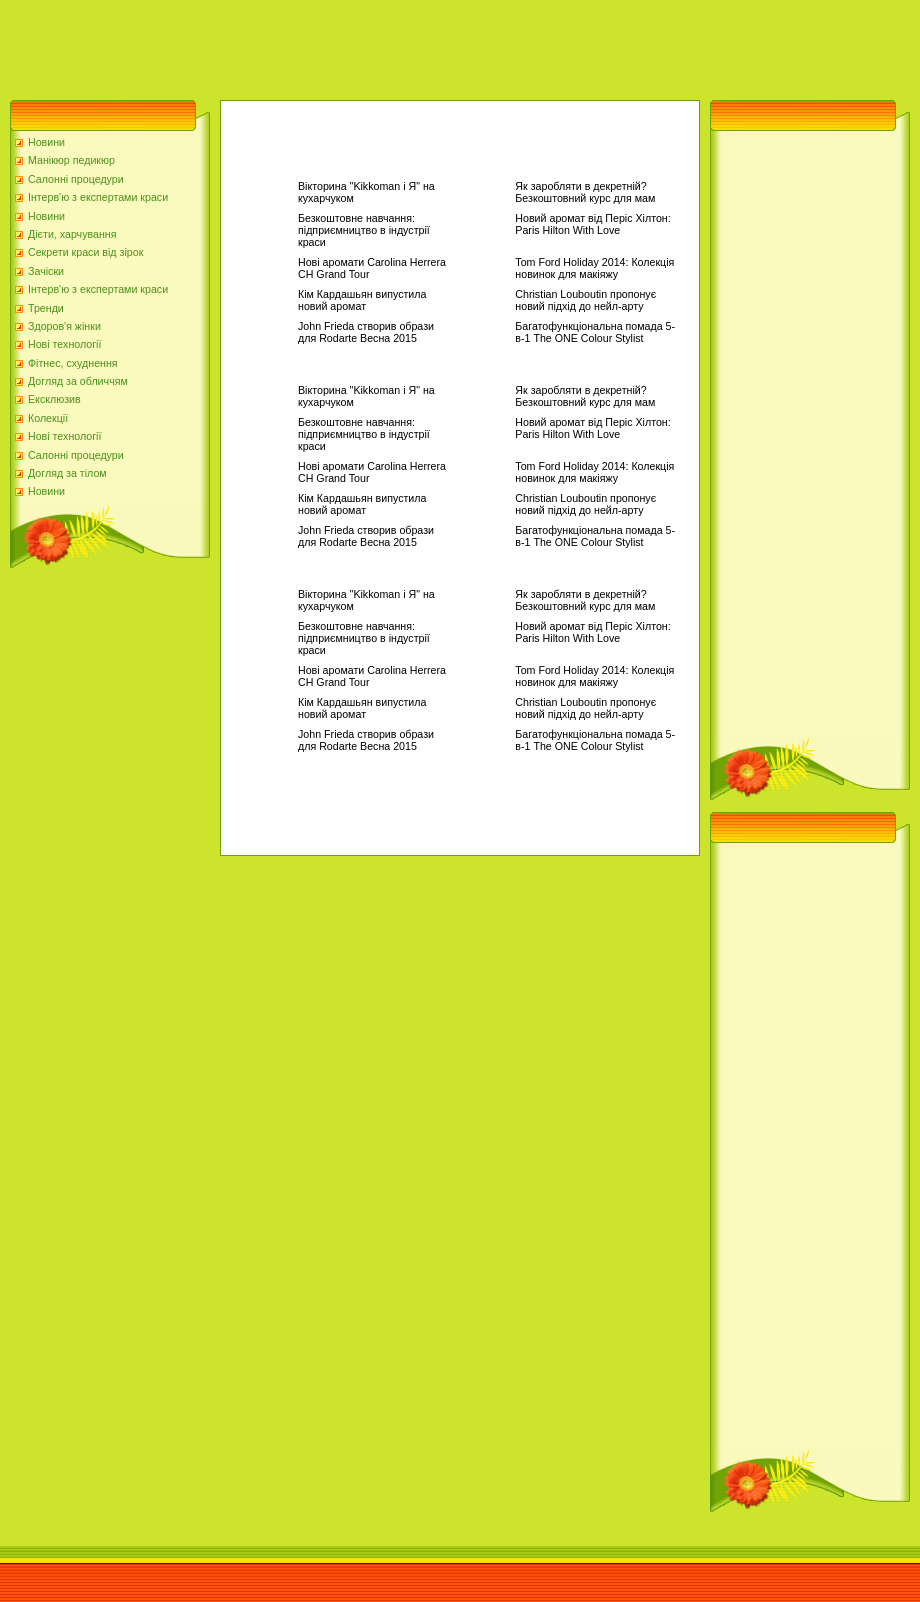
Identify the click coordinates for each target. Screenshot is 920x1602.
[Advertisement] (364, 45)
